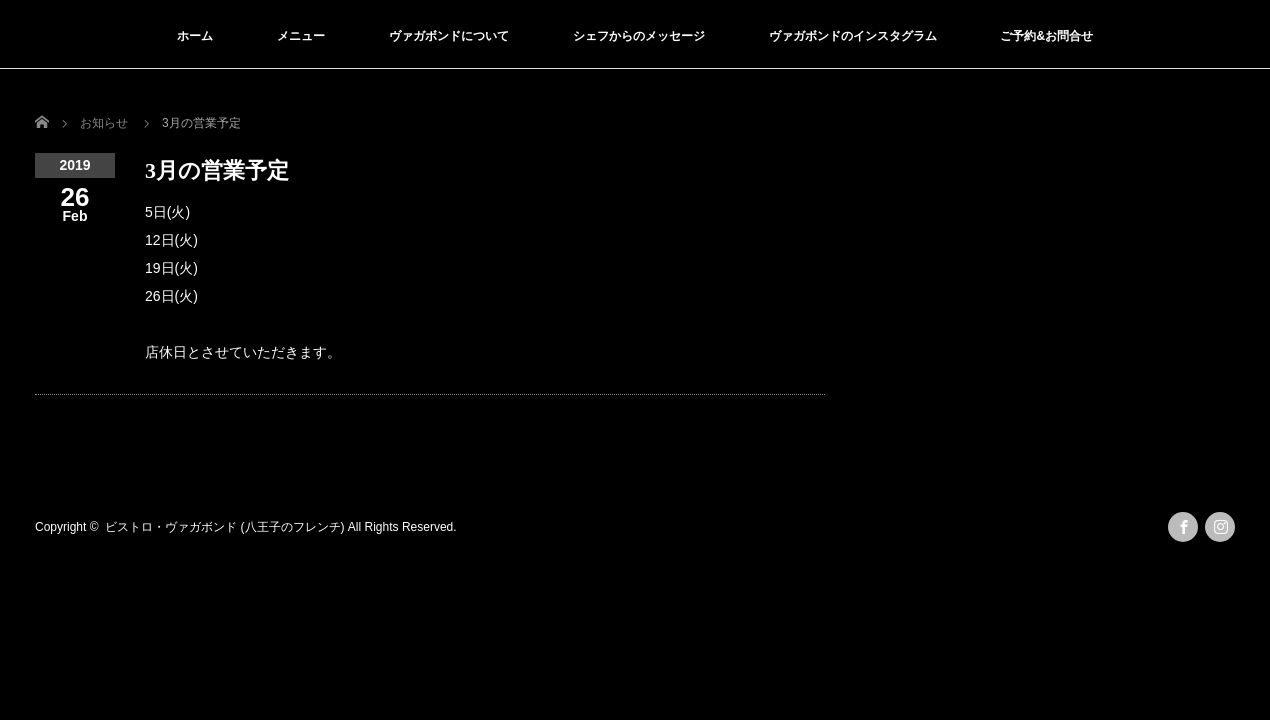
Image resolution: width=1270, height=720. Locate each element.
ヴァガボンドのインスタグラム (853, 36)
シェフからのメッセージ (639, 36)
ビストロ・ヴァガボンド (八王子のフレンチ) (224, 527)
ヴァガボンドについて (449, 36)
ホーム (195, 36)
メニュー (301, 36)
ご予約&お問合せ (1046, 36)
